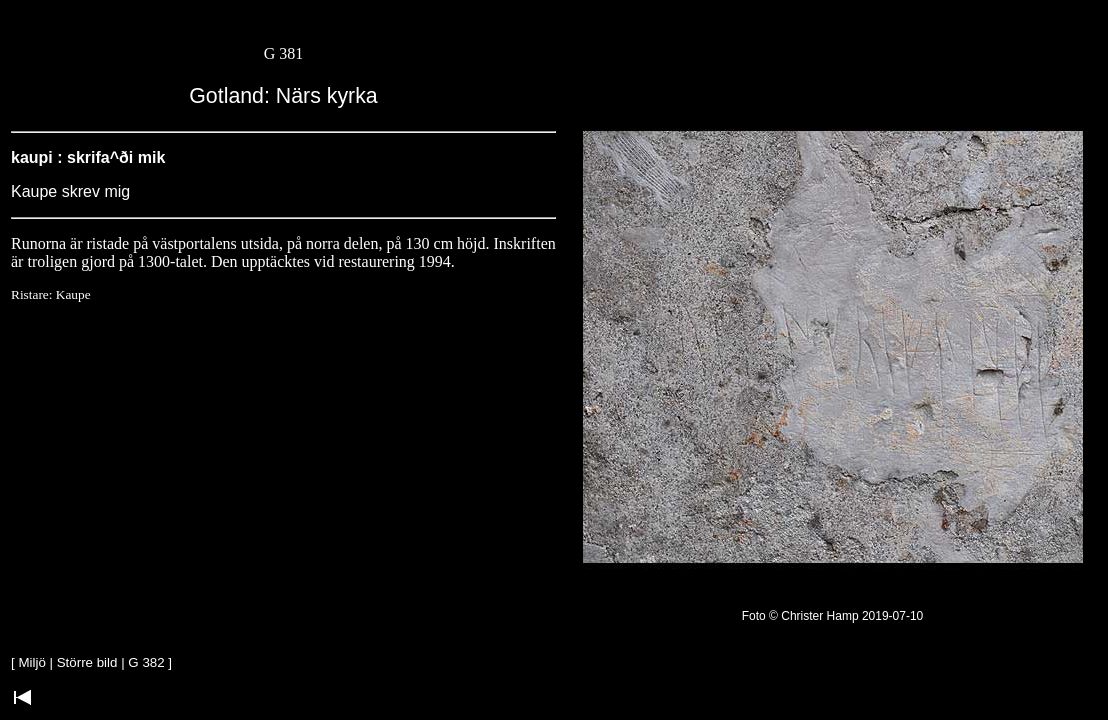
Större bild (87, 662)
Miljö (31, 662)
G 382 (146, 662)
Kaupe (73, 294)
